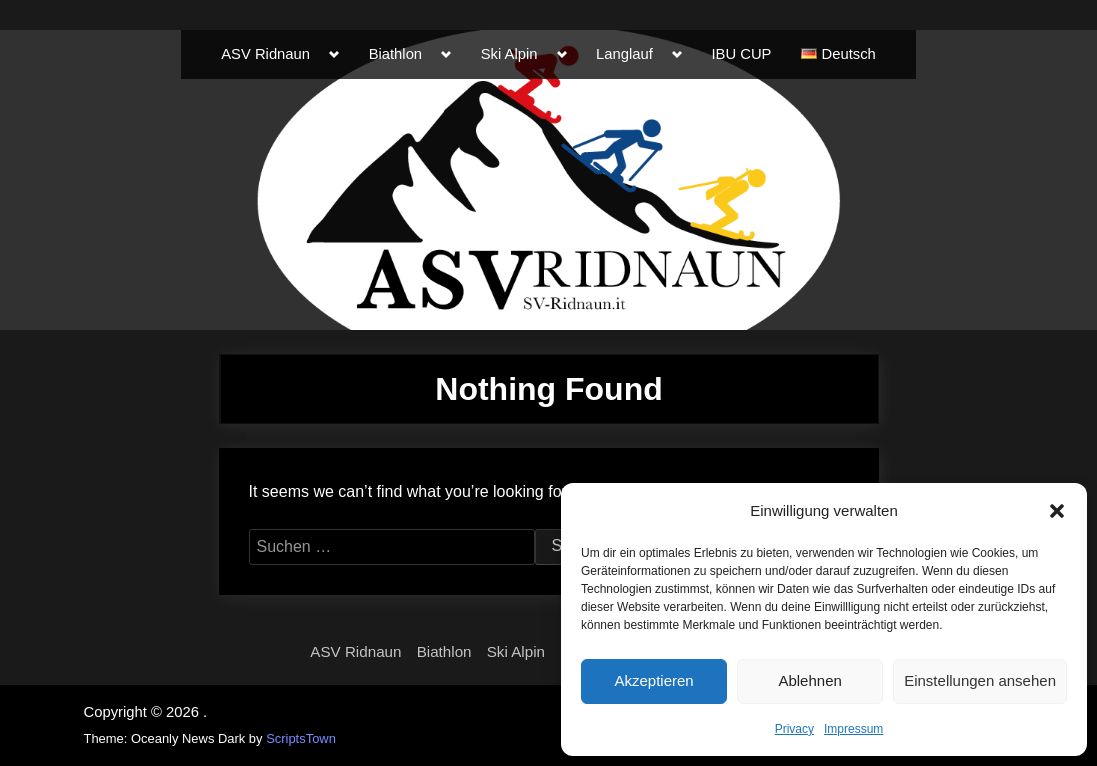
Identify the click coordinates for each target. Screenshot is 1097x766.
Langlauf (624, 54)
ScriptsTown (301, 738)
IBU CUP (741, 54)
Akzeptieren (653, 680)
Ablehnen (809, 680)
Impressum (853, 729)
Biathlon (395, 54)
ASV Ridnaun (265, 54)
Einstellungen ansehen (980, 680)
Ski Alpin (509, 54)
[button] (1057, 511)
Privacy (794, 729)
